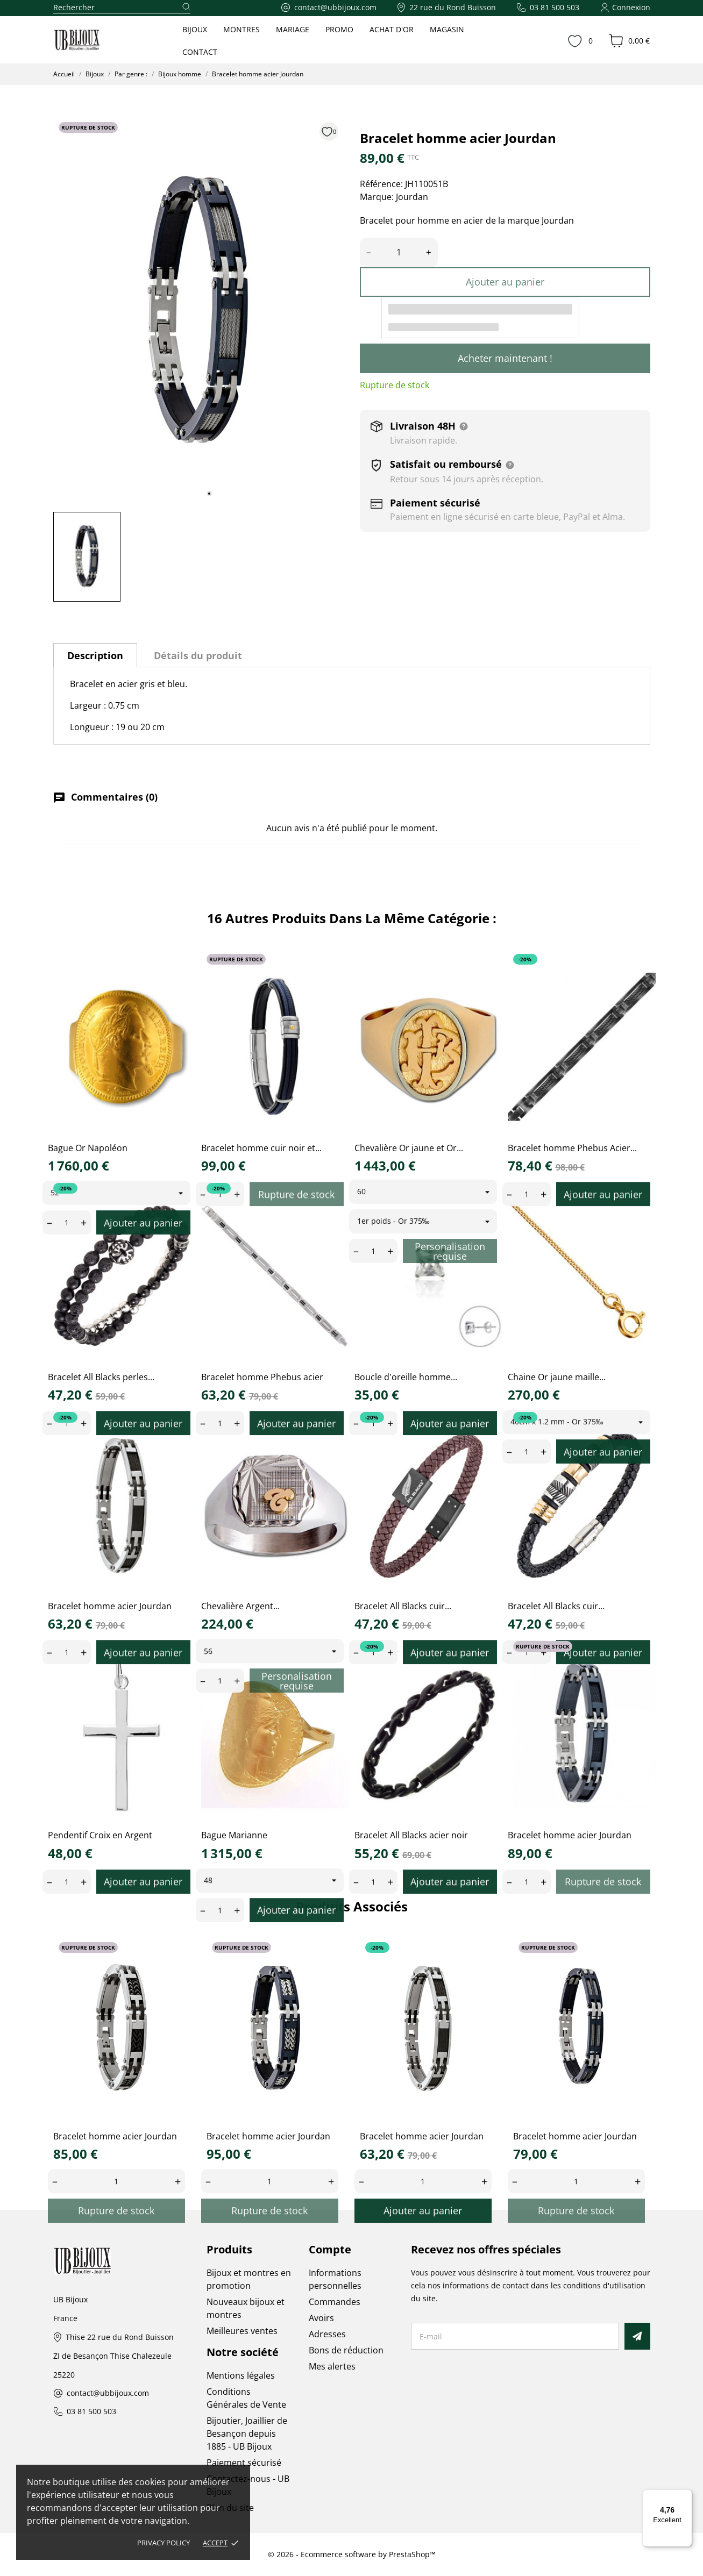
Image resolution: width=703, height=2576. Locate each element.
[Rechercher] (121, 7)
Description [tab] (95, 655)
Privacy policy (163, 2543)
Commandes (334, 2302)
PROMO (339, 29)
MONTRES (241, 29)
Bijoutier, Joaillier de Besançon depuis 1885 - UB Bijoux (247, 2433)
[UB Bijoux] (96, 40)
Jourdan (412, 197)
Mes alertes (332, 2366)
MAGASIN (447, 29)
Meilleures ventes (242, 2331)
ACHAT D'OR (392, 29)
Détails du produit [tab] (198, 655)
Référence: (381, 184)
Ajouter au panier (505, 281)
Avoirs (321, 2318)
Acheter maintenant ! (505, 358)
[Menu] (685, 2495)
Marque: (377, 197)
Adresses (327, 2334)
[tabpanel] (198, 310)
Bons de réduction (346, 2350)
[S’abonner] (637, 2336)
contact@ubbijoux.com (108, 2393)
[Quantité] (399, 252)
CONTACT (199, 52)
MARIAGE (292, 29)
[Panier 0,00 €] (629, 41)
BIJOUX (194, 29)
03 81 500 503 (91, 2411)
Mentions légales (241, 2375)
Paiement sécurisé (244, 2462)
